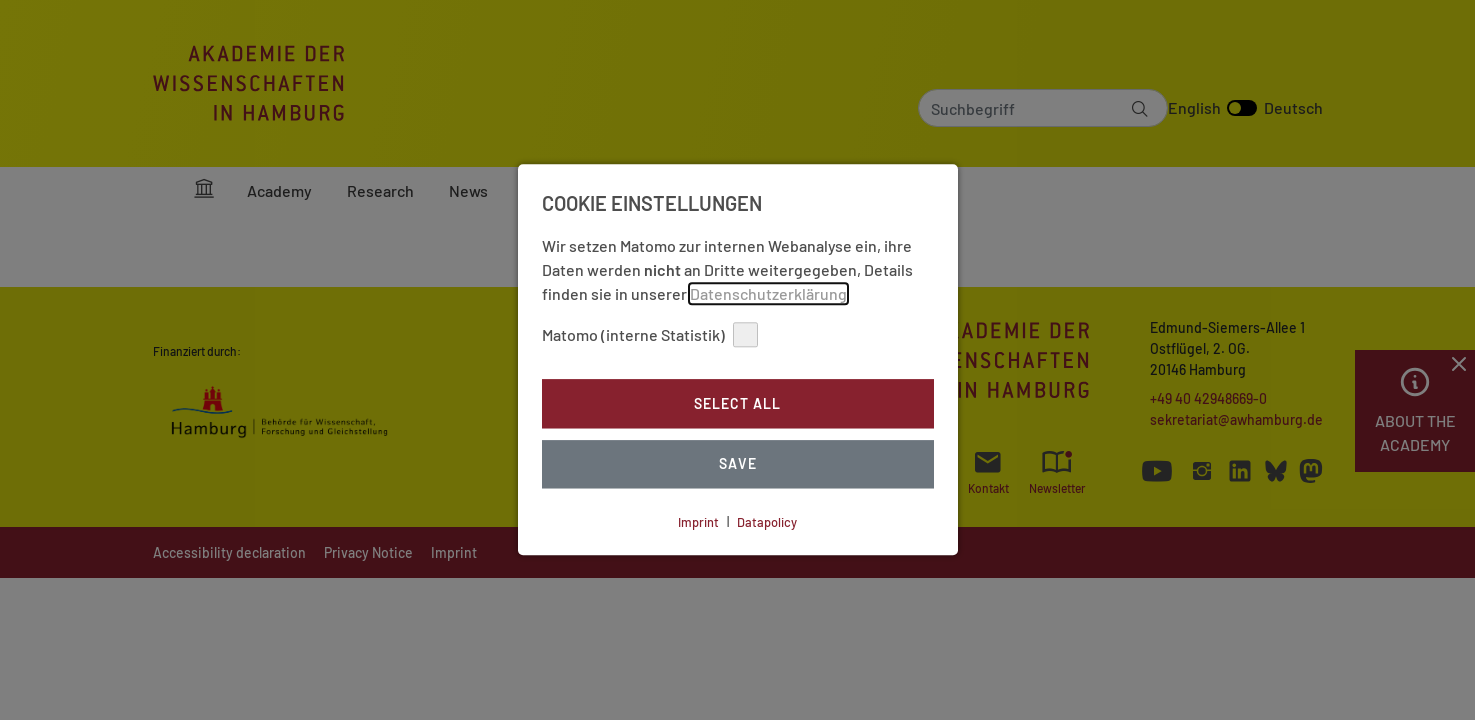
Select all (737, 403)
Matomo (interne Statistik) (650, 334)
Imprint (698, 522)
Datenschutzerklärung (768, 293)
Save (738, 464)
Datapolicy (767, 522)
